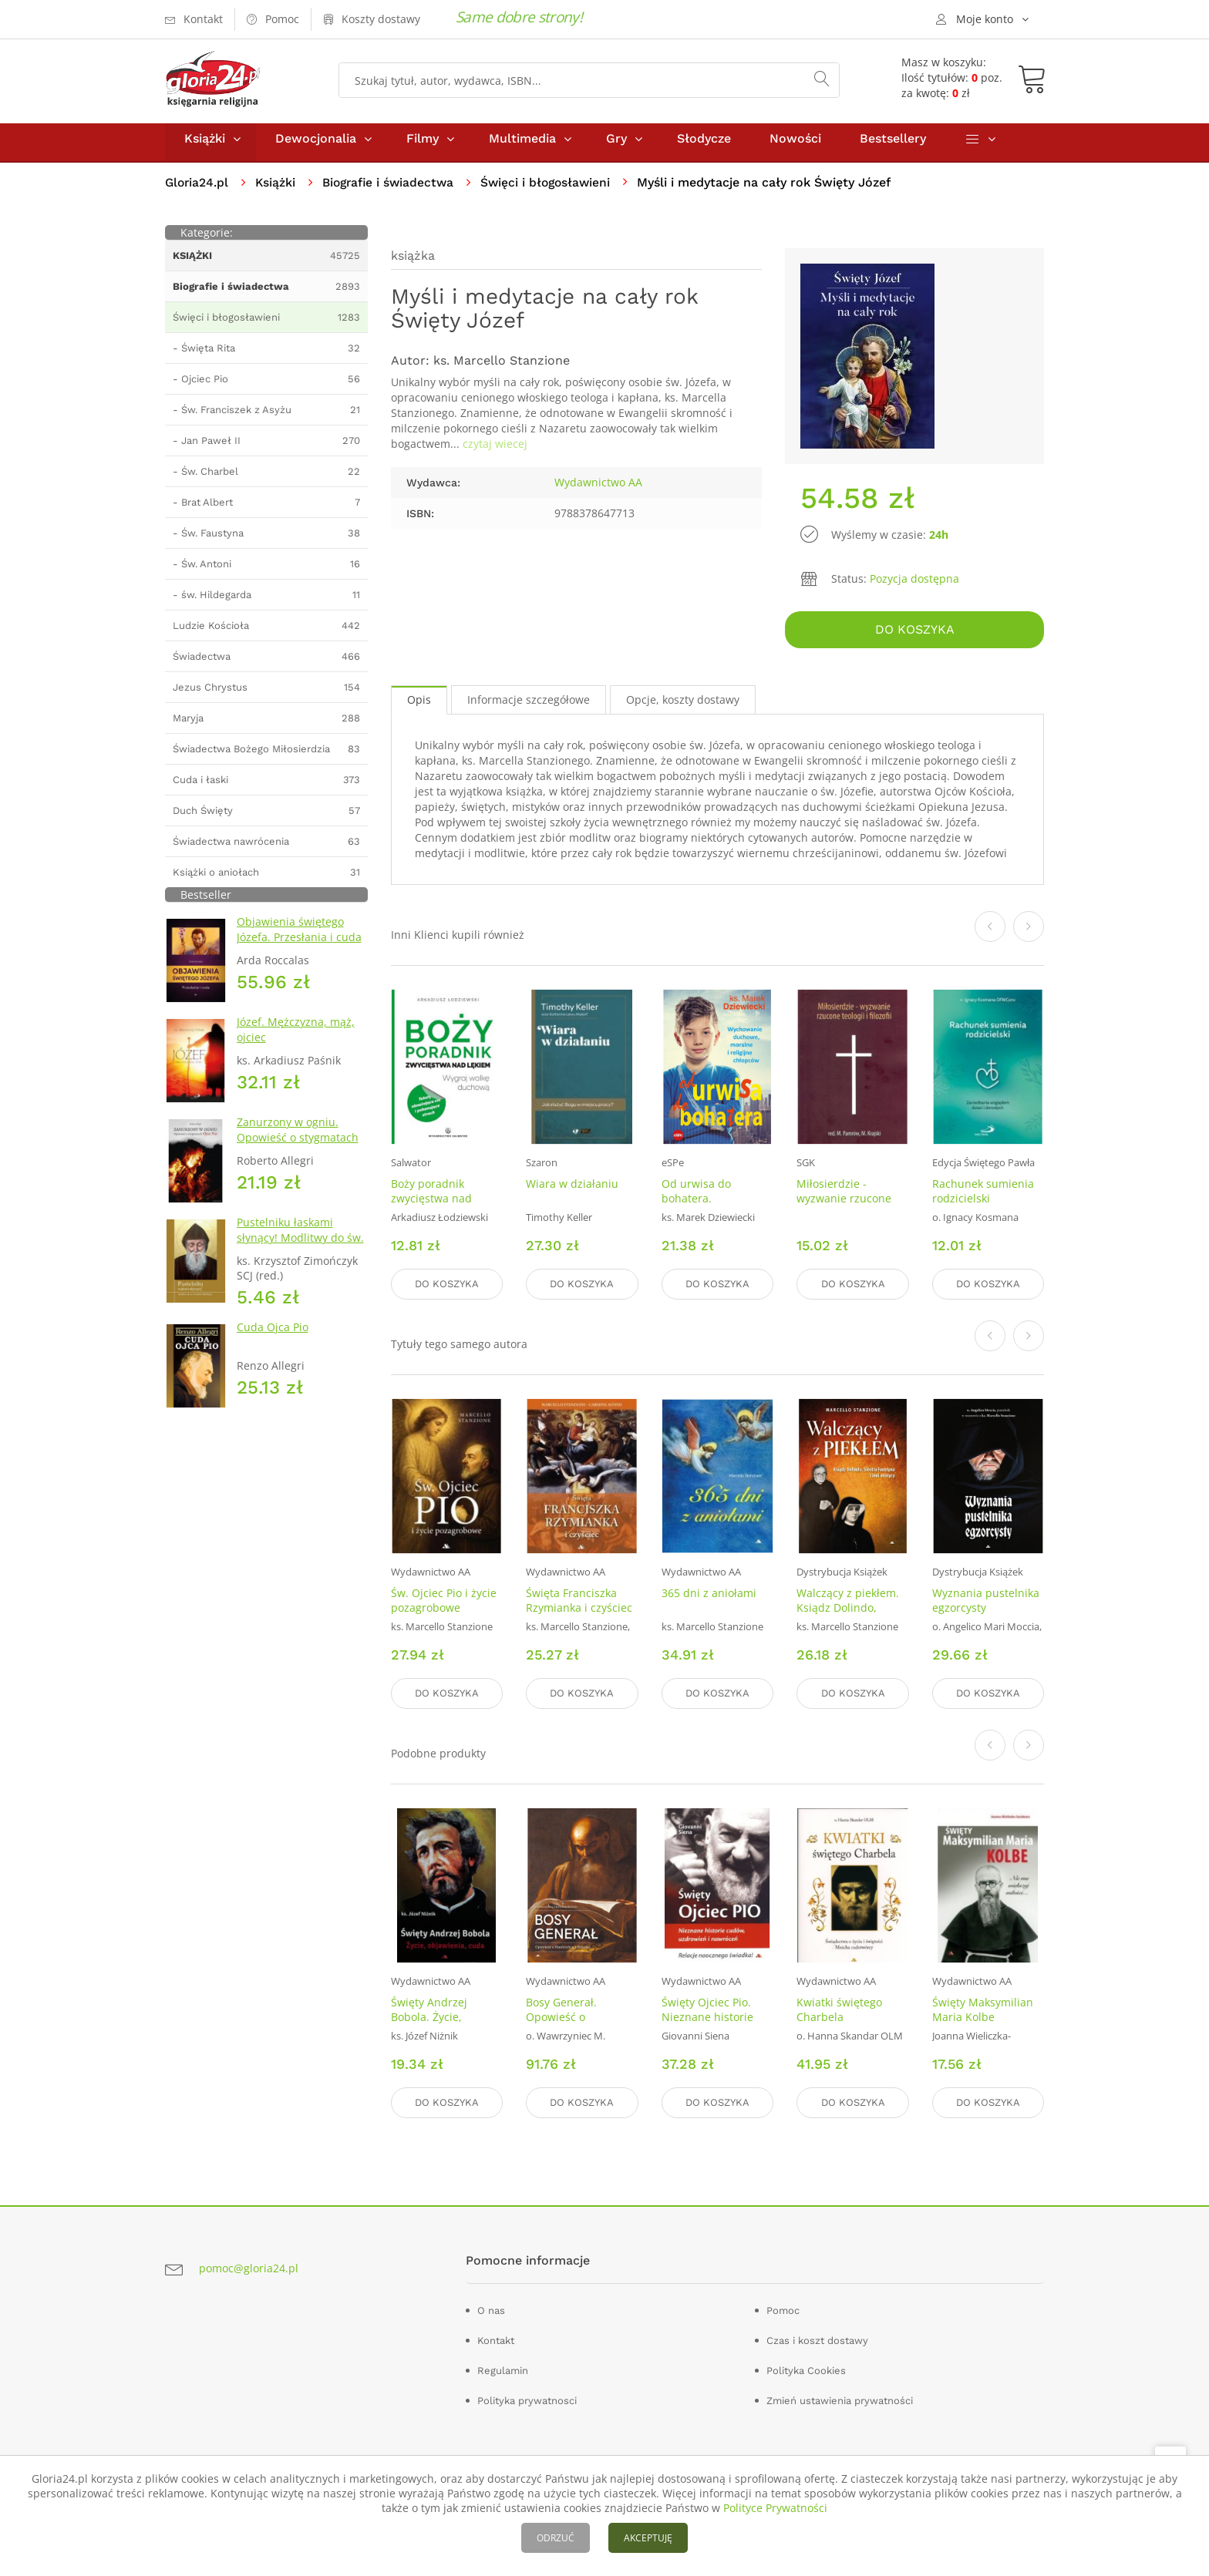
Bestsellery (893, 145)
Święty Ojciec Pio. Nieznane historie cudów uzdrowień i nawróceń (710, 2024)
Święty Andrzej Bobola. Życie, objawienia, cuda (435, 2017)
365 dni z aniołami (709, 1595)
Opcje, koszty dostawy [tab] (682, 704)
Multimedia (522, 145)
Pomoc (783, 2308)
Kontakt (495, 2338)
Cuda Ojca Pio (272, 1334)
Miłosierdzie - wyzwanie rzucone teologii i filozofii (843, 1203)
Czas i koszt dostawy (817, 2338)
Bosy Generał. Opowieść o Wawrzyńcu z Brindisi (581, 2017)
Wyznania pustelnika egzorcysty (985, 1602)
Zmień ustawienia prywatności (839, 2398)
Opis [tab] (419, 704)
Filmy (422, 145)
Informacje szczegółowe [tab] (528, 704)
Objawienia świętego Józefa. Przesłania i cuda (299, 936)
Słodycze (704, 145)
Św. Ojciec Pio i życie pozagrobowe (444, 1602)
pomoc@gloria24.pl (248, 2266)
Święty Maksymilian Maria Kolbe (982, 2009)
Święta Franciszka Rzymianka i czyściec (579, 1602)
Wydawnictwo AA (598, 489)
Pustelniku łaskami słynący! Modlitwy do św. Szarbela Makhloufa (300, 1244)
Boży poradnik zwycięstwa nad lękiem (431, 1203)
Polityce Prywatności (775, 2507)
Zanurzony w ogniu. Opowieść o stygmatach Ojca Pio (298, 1144)
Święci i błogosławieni (555, 189)
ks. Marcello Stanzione (501, 367)
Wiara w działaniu (572, 1188)
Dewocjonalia (315, 145)
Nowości (795, 145)
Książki (204, 145)
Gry (616, 145)
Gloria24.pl (198, 189)
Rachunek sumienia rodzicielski (983, 1195)
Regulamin (502, 2368)
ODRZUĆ (555, 2537)
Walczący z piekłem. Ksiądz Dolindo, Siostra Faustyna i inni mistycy (847, 1617)
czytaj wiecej (495, 450)
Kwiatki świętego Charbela (839, 2009)
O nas (491, 2308)
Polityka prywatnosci (527, 2398)
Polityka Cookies (806, 2368)
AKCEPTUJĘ (648, 2537)
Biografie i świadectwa (393, 189)
